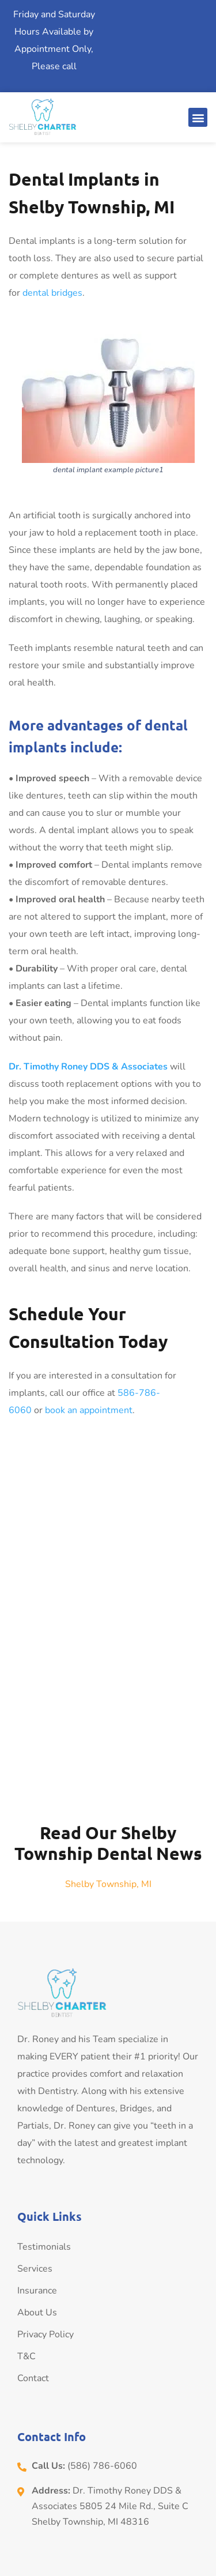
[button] (197, 117)
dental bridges (51, 293)
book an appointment (88, 1410)
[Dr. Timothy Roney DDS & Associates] (108, 1615)
